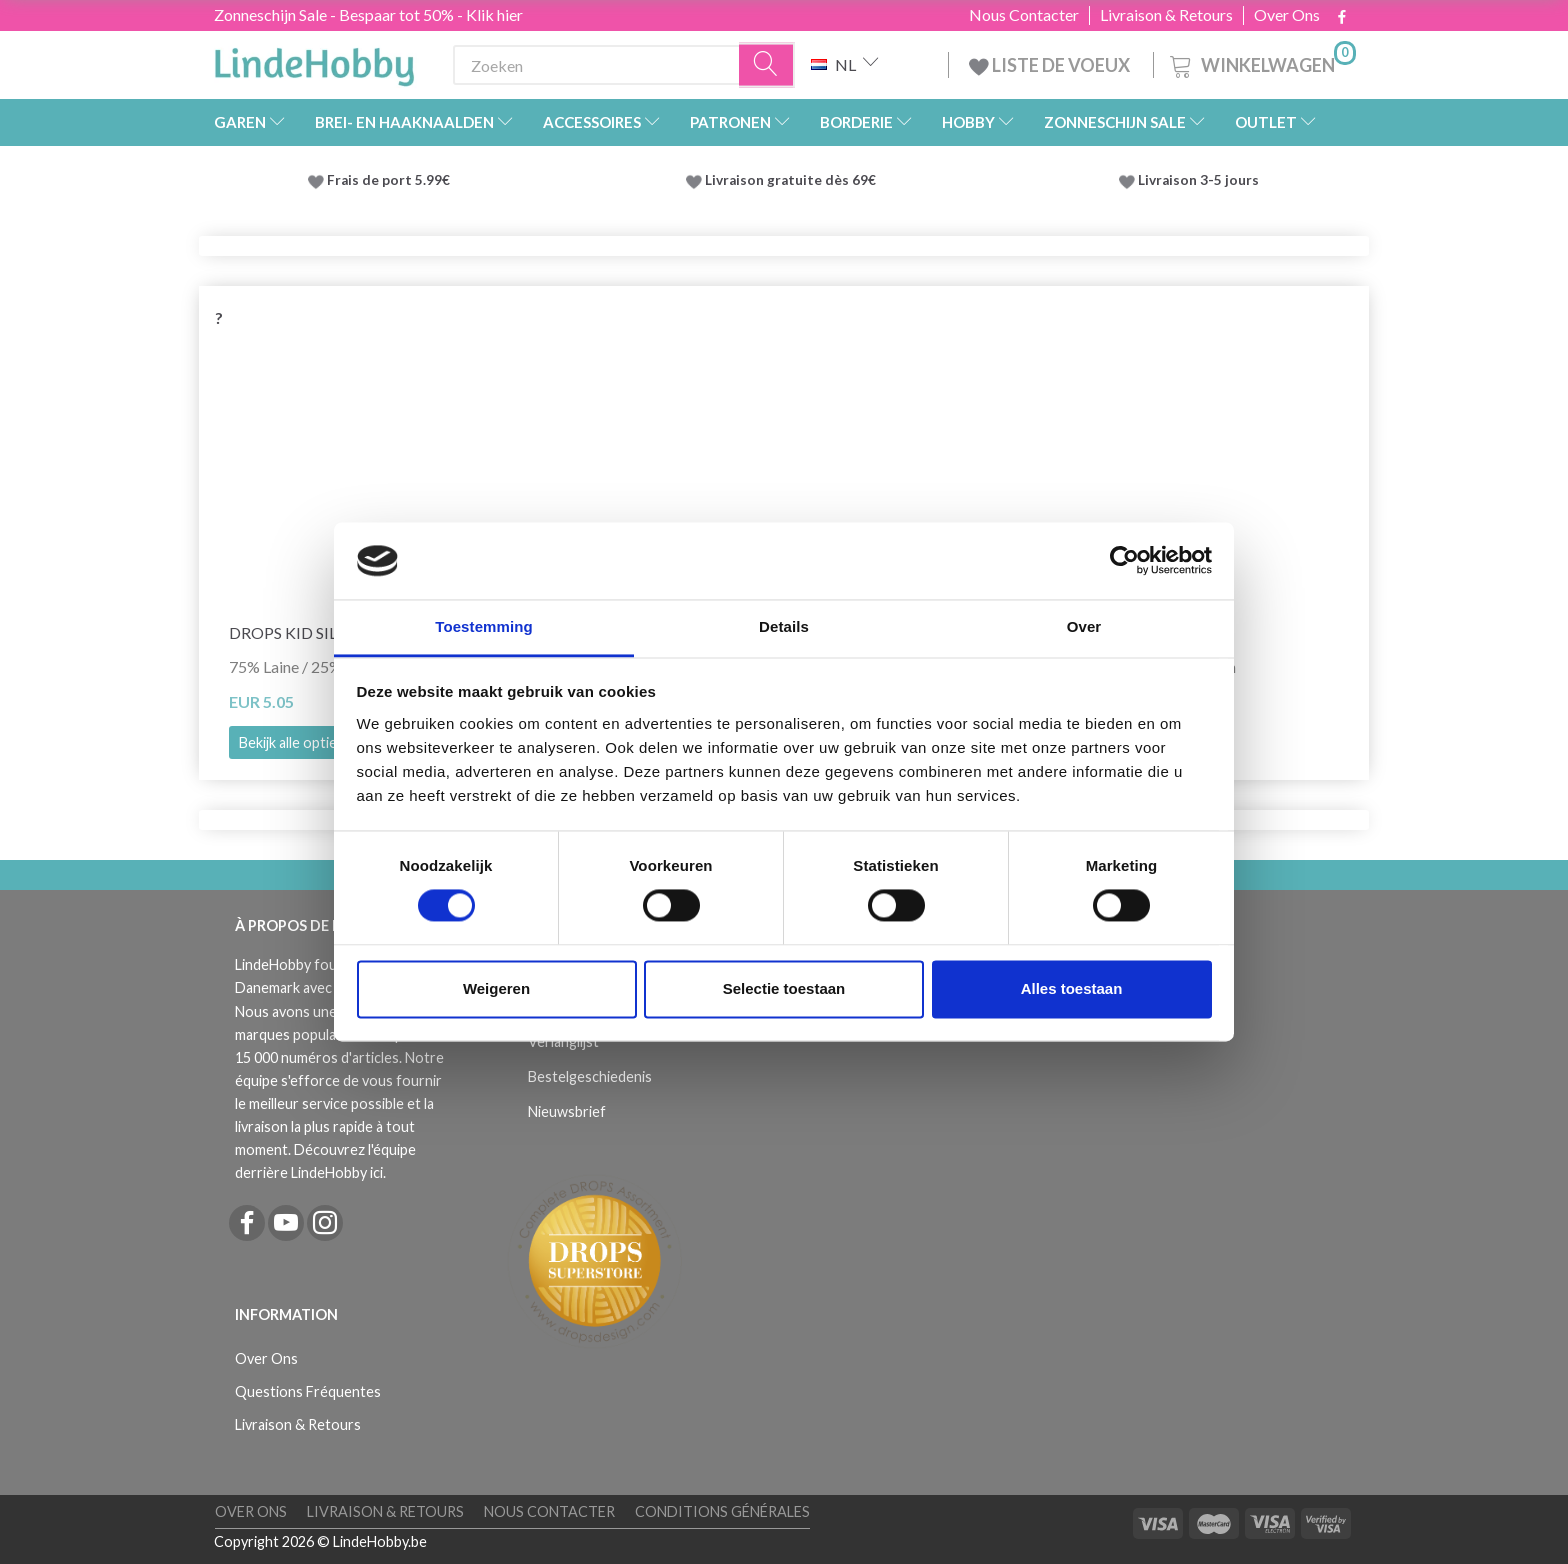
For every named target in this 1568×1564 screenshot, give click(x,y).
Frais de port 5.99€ (388, 180)
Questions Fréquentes (308, 1391)
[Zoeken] (767, 65)
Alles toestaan (1072, 988)
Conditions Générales (722, 1511)
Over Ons (1287, 15)
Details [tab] (784, 626)
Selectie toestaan (784, 988)
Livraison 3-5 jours (1198, 180)
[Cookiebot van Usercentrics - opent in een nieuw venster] (1124, 561)
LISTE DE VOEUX (1051, 65)
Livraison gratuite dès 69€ (793, 180)
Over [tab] (1084, 626)
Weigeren (496, 988)
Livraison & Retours (1166, 15)
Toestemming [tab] (484, 626)
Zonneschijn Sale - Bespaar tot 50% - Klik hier (368, 14)
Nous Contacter (1024, 15)
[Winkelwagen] (1261, 62)
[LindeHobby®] (314, 61)
